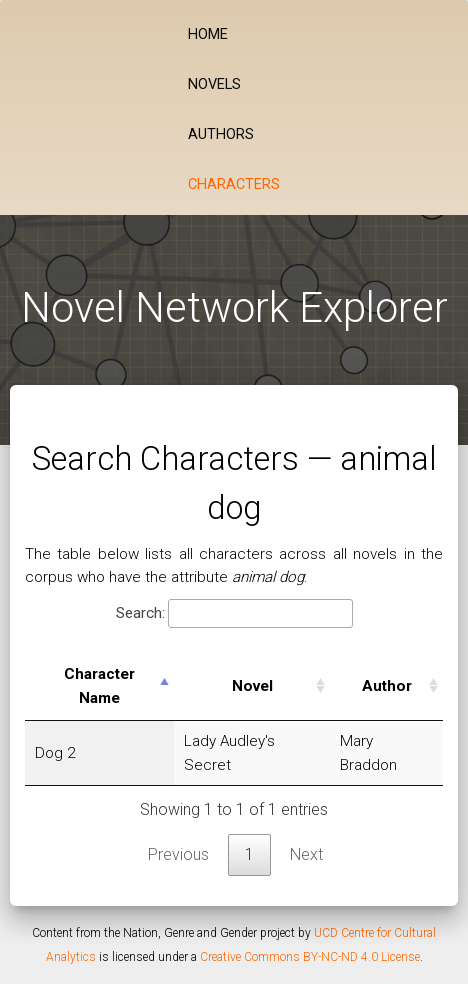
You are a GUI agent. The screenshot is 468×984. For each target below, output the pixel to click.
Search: (234, 613)
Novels (214, 84)
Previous (178, 854)
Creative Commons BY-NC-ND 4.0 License (310, 957)
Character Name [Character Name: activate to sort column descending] (99, 686)
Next (306, 854)
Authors (221, 134)
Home (208, 34)
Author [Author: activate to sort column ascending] (387, 686)
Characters (234, 184)
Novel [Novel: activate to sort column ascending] (252, 686)
